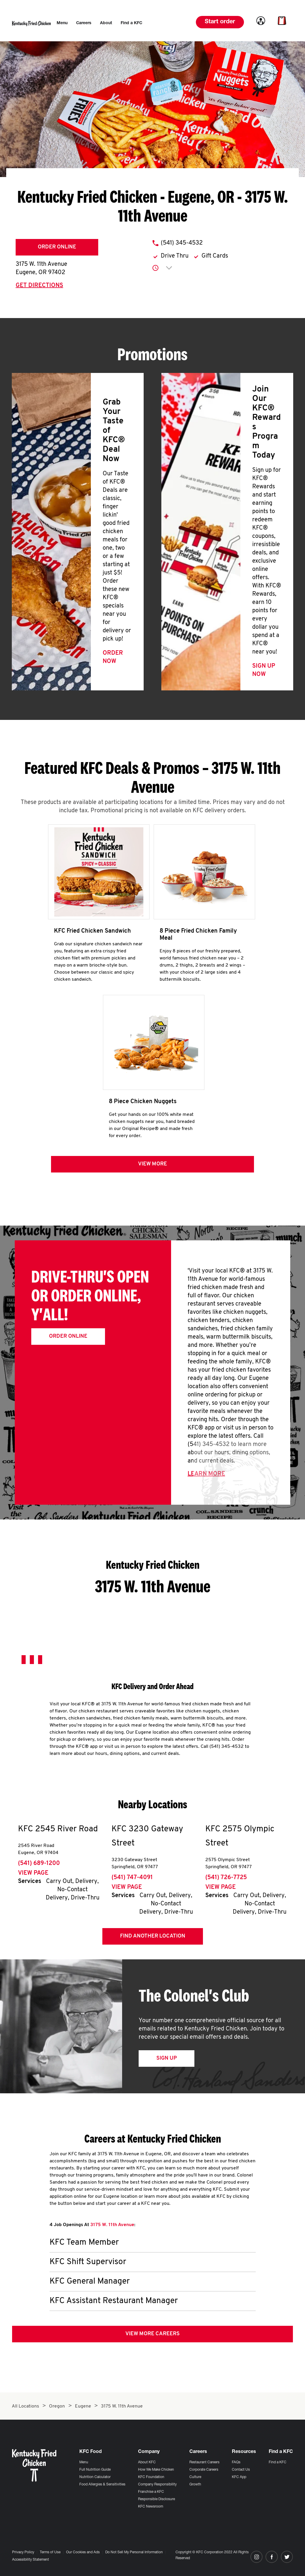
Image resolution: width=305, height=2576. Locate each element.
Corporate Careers (203, 2470)
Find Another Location (152, 1936)
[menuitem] (62, 23)
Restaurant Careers (204, 2462)
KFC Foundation (151, 2477)
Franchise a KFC (151, 2492)
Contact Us (241, 2470)
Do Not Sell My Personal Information (134, 2552)
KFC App (239, 2477)
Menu (83, 2462)
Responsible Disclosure (156, 2499)
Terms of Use (50, 2552)
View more (152, 1164)
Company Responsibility (157, 2484)
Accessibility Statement (30, 2560)
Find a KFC (277, 2462)
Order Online (57, 247)
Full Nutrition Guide (95, 2470)
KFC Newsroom (150, 2506)
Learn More (206, 1474)
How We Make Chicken (156, 2470)
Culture (195, 2477)
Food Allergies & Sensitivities (102, 2484)
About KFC (147, 2462)
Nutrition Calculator (95, 2477)
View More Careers (152, 2334)
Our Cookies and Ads (83, 2552)
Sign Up (166, 2058)
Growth (195, 2484)
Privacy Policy (23, 2552)
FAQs (236, 2462)
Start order (220, 22)
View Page (33, 1873)
